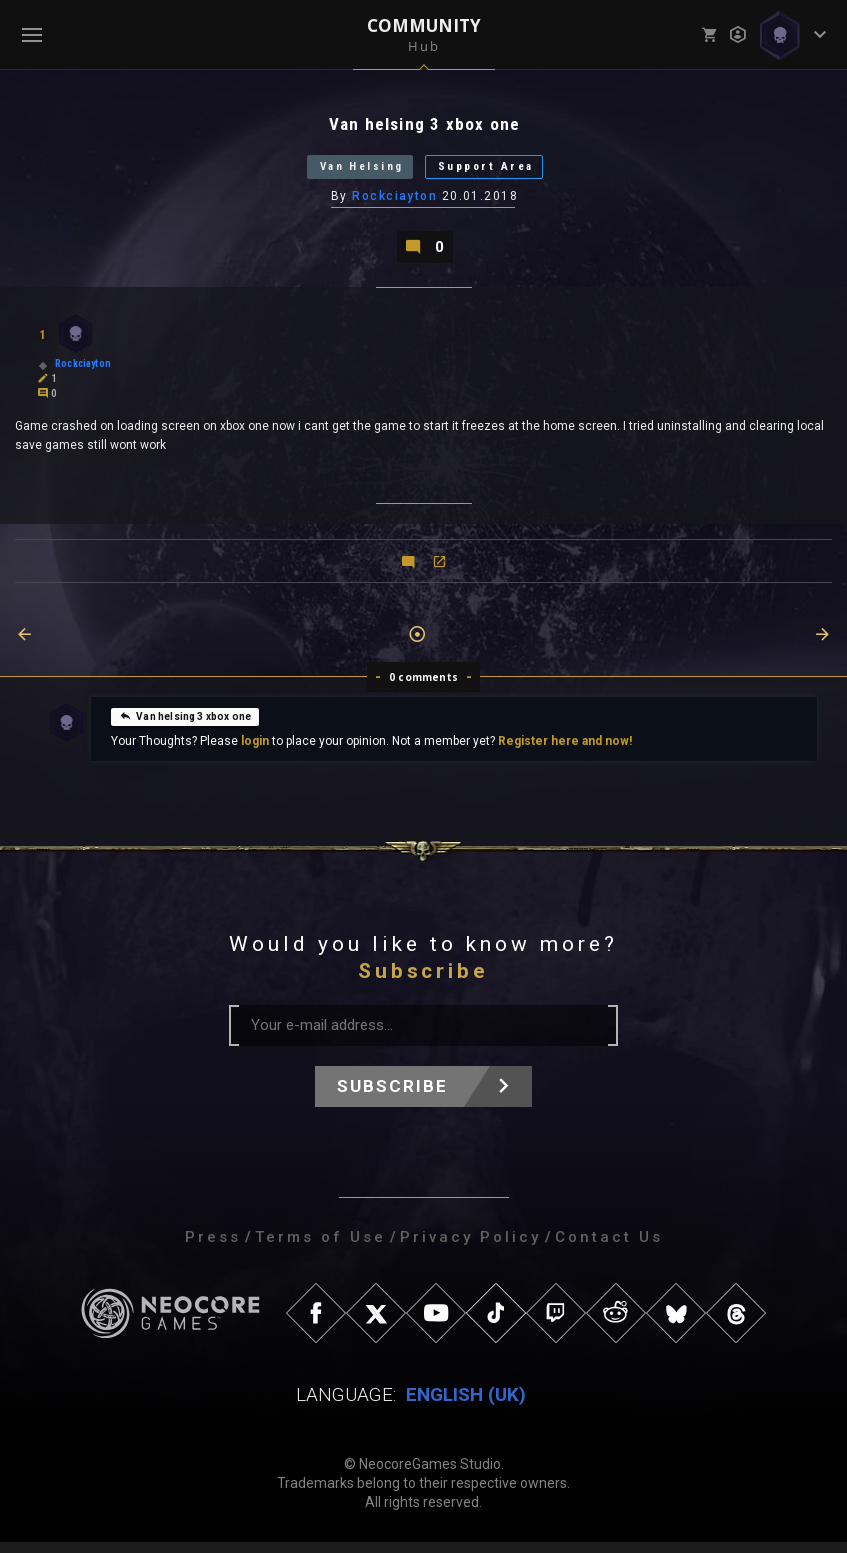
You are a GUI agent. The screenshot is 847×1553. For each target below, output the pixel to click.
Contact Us (609, 1248)
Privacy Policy (470, 1248)
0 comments (423, 688)
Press (213, 1248)
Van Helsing (346, 171)
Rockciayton (395, 203)
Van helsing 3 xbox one (185, 726)
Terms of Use (320, 1248)
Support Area (504, 171)
